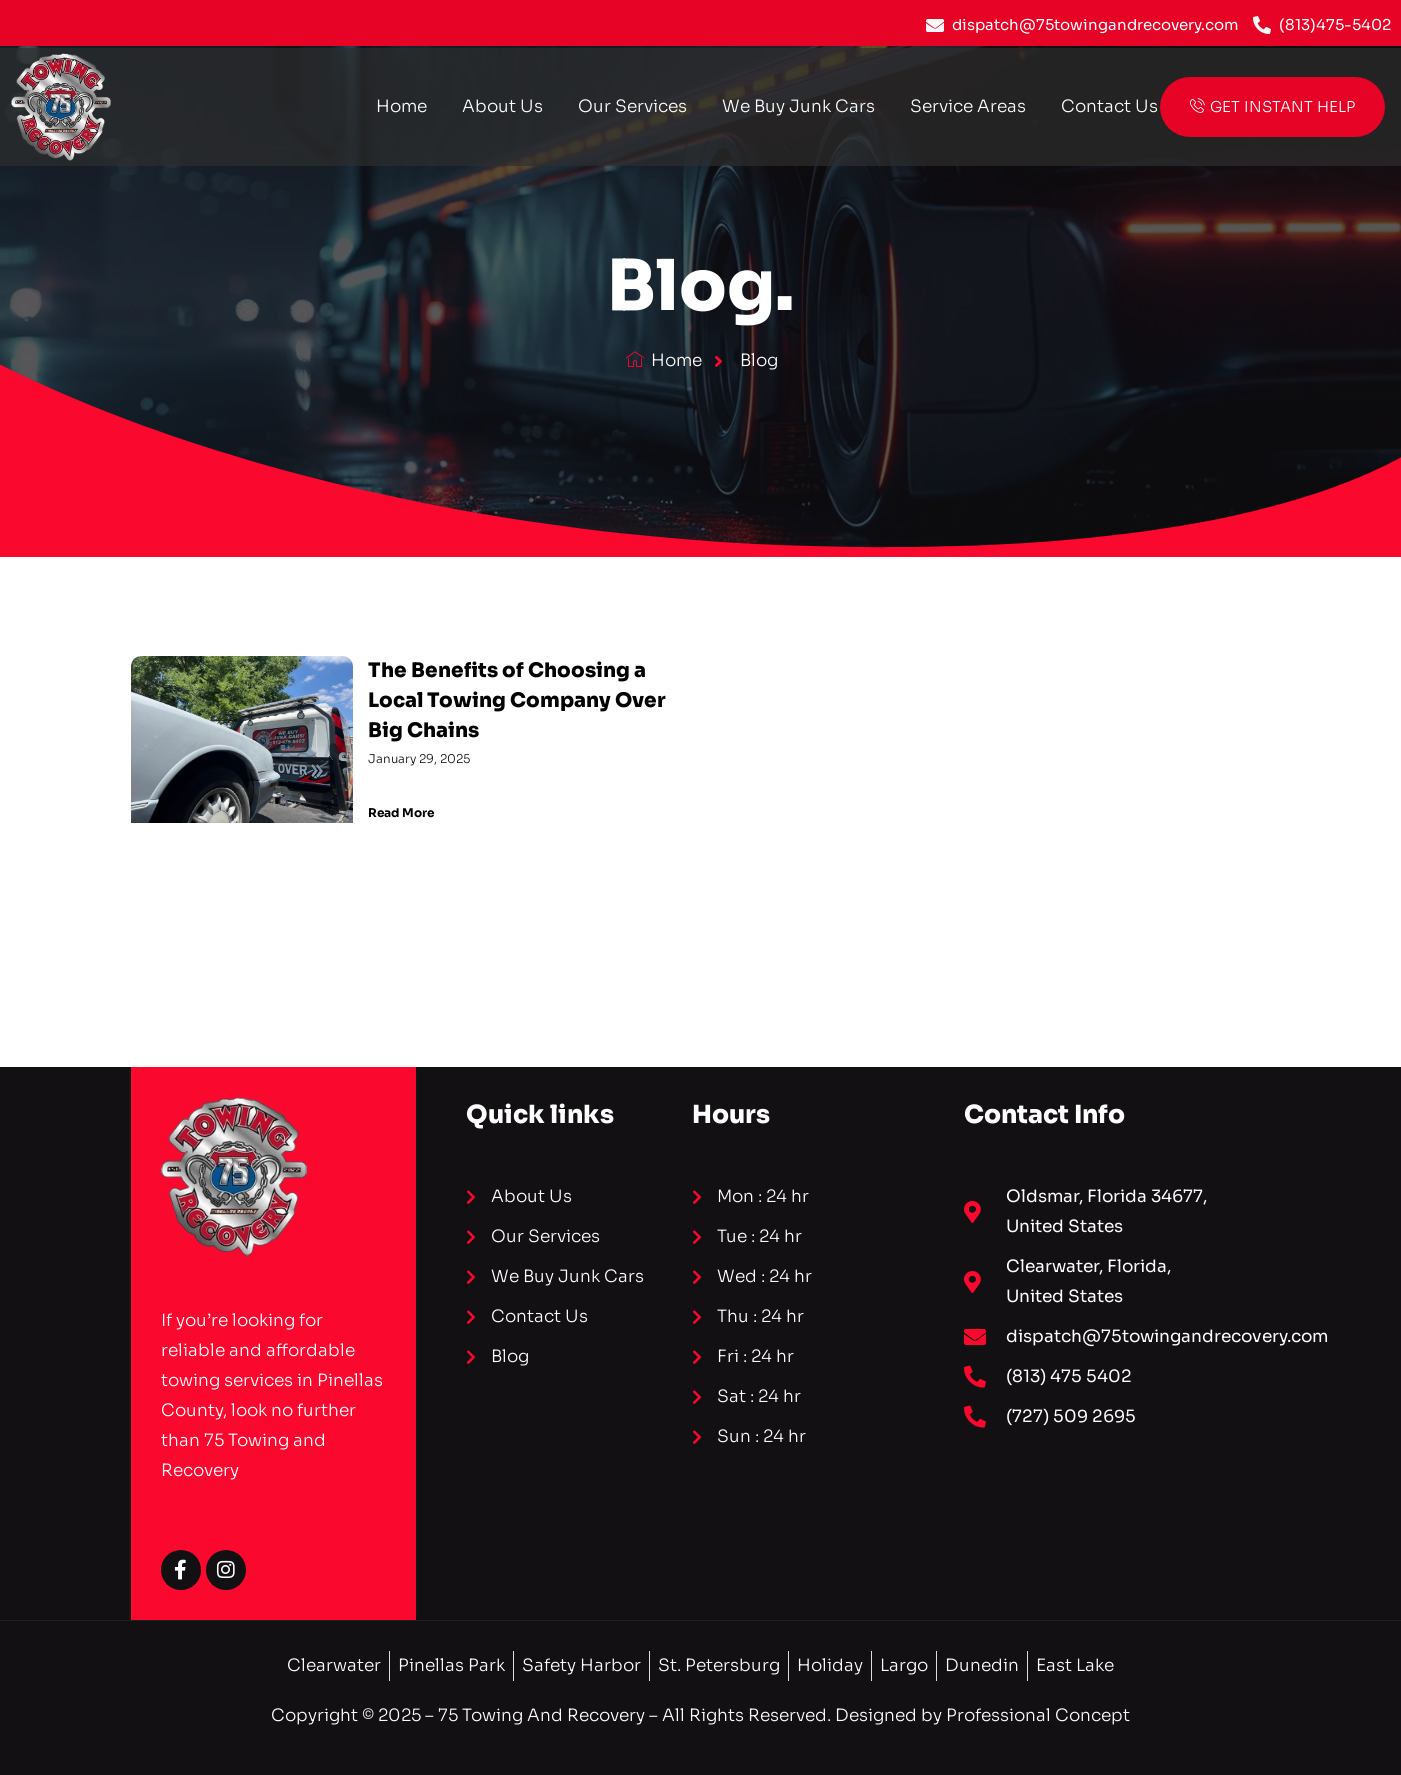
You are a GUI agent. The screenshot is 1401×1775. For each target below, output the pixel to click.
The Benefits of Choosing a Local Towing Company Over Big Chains (516, 700)
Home (401, 106)
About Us (502, 106)
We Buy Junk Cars (798, 106)
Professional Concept (1038, 1715)
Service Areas (968, 106)
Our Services (632, 106)
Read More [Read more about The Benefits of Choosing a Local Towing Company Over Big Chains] (401, 812)
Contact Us (1109, 106)
